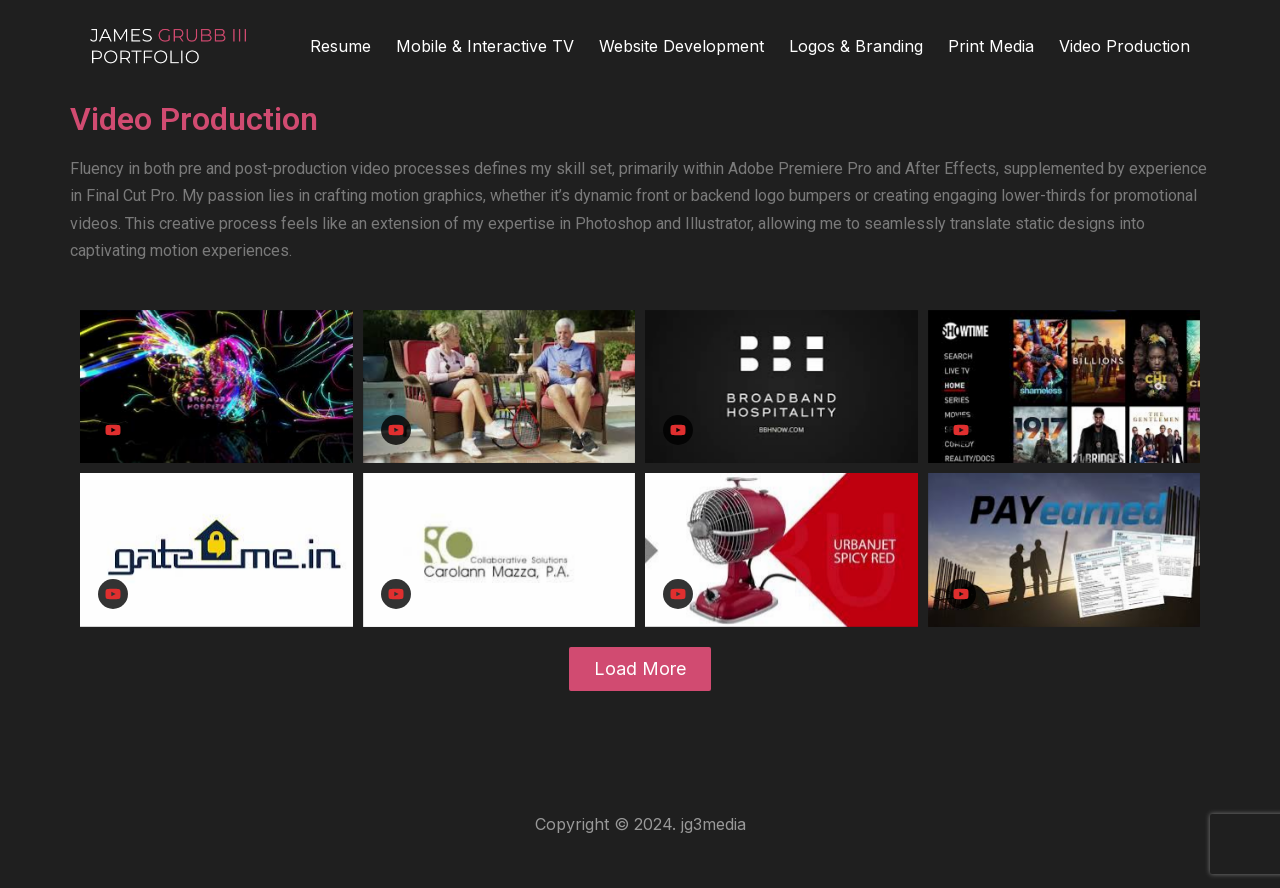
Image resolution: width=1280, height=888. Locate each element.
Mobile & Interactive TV (485, 46)
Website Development (681, 46)
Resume (340, 46)
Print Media (991, 46)
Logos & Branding (856, 46)
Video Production (1124, 46)
